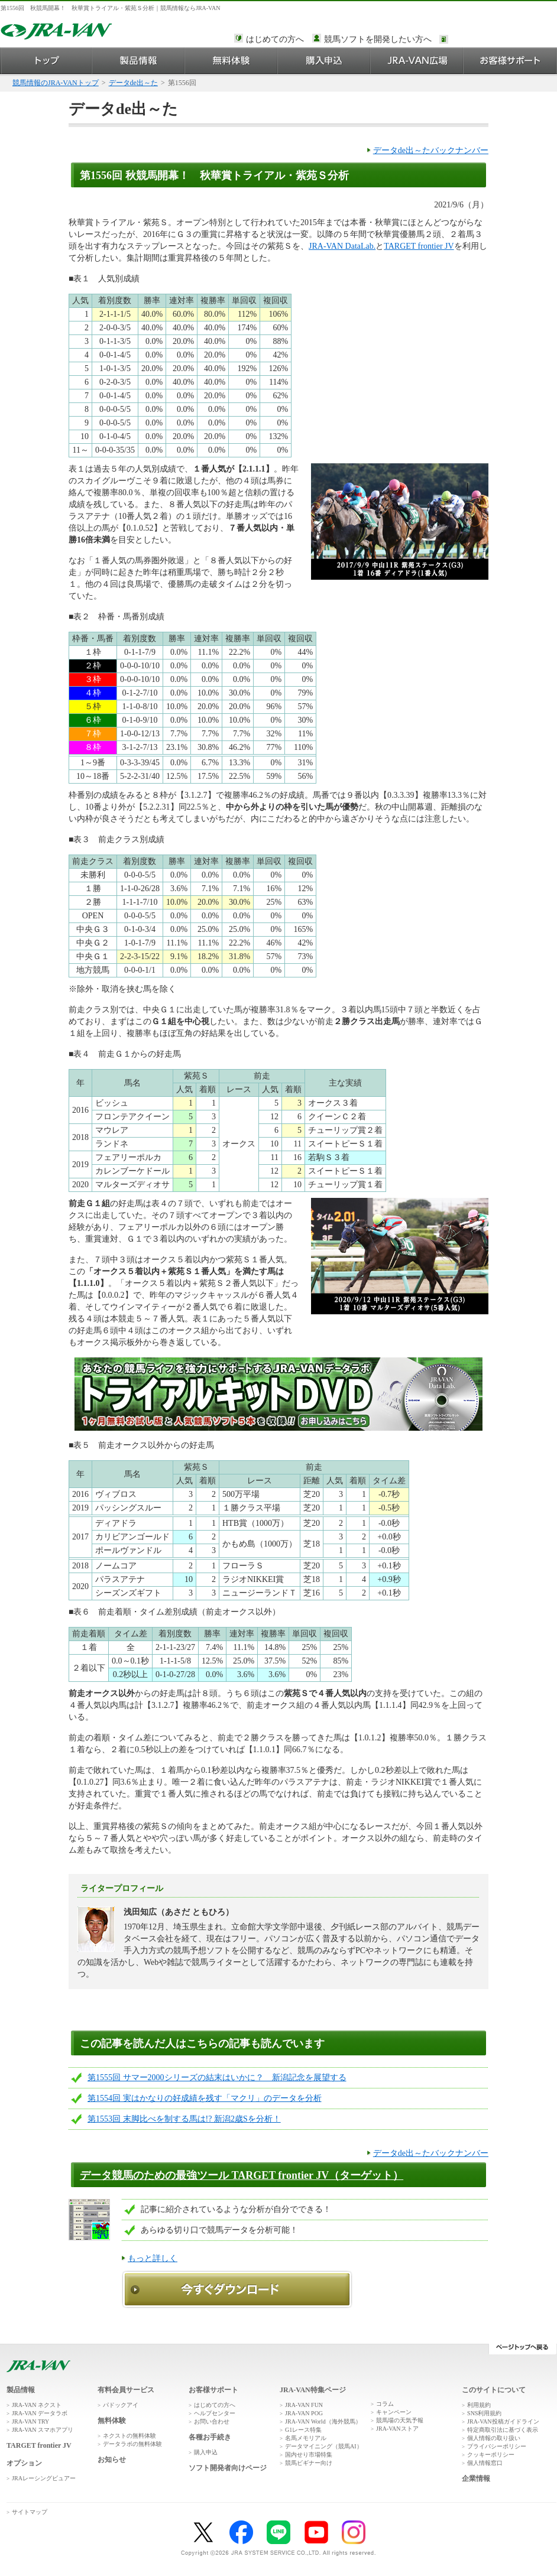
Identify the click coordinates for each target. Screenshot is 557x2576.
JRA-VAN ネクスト (36, 2405)
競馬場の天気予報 (399, 2420)
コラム (385, 2403)
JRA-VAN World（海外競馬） (323, 2421)
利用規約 (479, 2405)
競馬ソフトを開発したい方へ (378, 39)
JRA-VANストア (397, 2428)
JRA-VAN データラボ (39, 2413)
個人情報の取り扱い (493, 2438)
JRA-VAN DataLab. (342, 246)
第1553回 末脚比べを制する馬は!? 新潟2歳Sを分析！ (184, 2118)
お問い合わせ (211, 2421)
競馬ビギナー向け (308, 2463)
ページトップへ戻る (522, 2349)
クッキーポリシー (490, 2454)
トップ (46, 60)
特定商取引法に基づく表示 (502, 2429)
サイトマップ (29, 2512)
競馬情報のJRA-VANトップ (55, 83)
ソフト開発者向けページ (228, 2468)
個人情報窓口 (485, 2463)
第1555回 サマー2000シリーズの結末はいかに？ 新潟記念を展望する (217, 2077)
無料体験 (231, 60)
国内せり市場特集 (308, 2454)
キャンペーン (394, 2412)
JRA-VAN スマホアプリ (42, 2429)
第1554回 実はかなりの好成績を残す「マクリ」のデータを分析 (205, 2098)
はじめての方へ (275, 39)
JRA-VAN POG (304, 2413)
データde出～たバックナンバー (430, 150)
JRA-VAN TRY (30, 2421)
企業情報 (476, 2478)
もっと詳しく (152, 2258)
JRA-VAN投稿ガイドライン (503, 2421)
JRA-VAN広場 (417, 60)
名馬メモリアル (305, 2438)
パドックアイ (120, 2405)
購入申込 (324, 60)
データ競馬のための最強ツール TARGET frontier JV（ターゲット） (241, 2175)
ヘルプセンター (214, 2413)
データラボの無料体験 (132, 2444)
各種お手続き (210, 2437)
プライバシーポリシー (496, 2446)
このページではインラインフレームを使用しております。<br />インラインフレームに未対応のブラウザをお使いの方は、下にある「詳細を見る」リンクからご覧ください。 (501, 40)
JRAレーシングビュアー (44, 2478)
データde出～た (133, 83)
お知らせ (112, 2459)
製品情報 (138, 60)
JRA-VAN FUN (304, 2405)
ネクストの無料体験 (129, 2435)
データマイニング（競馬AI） (323, 2446)
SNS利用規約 (484, 2413)
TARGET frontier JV (419, 246)
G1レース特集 (303, 2429)
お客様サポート (510, 60)
